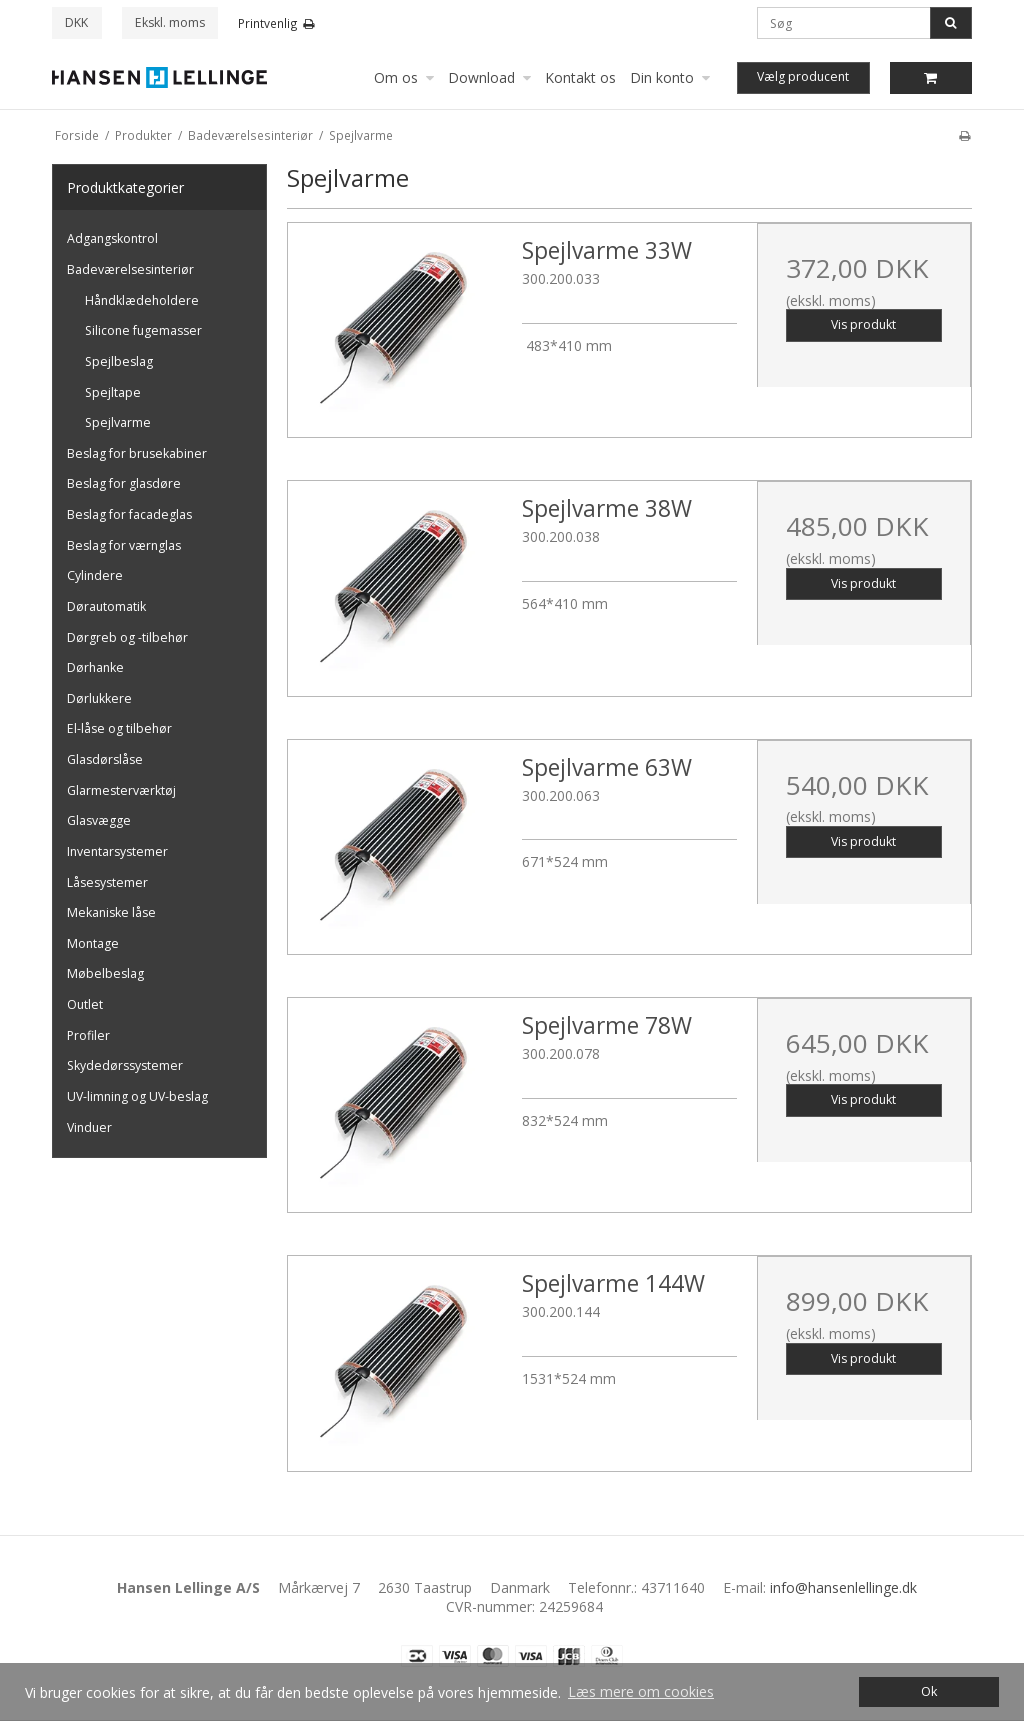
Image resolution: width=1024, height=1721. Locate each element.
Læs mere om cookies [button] (641, 1691)
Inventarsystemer (117, 851)
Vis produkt (863, 324)
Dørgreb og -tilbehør (127, 637)
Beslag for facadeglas (129, 514)
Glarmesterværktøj (121, 790)
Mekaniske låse (111, 912)
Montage (93, 943)
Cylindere (95, 575)
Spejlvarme (118, 422)
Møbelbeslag (105, 973)
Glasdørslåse (105, 759)
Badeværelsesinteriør (130, 269)
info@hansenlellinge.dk (843, 1587)
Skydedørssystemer (125, 1065)
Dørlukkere (99, 698)
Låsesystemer (107, 882)
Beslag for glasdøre (124, 483)
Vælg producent (803, 76)
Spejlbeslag (119, 361)
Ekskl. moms (170, 22)
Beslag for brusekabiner (137, 453)
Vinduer (89, 1127)
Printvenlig (277, 23)
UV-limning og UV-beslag (137, 1096)
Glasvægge (99, 820)
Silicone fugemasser (143, 330)
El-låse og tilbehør (119, 728)
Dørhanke (95, 667)
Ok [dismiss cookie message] (929, 1691)
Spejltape (113, 392)
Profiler (88, 1035)
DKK (76, 22)
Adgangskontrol (112, 238)
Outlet (85, 1004)
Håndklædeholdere (142, 300)
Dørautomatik (106, 606)
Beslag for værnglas (124, 545)
